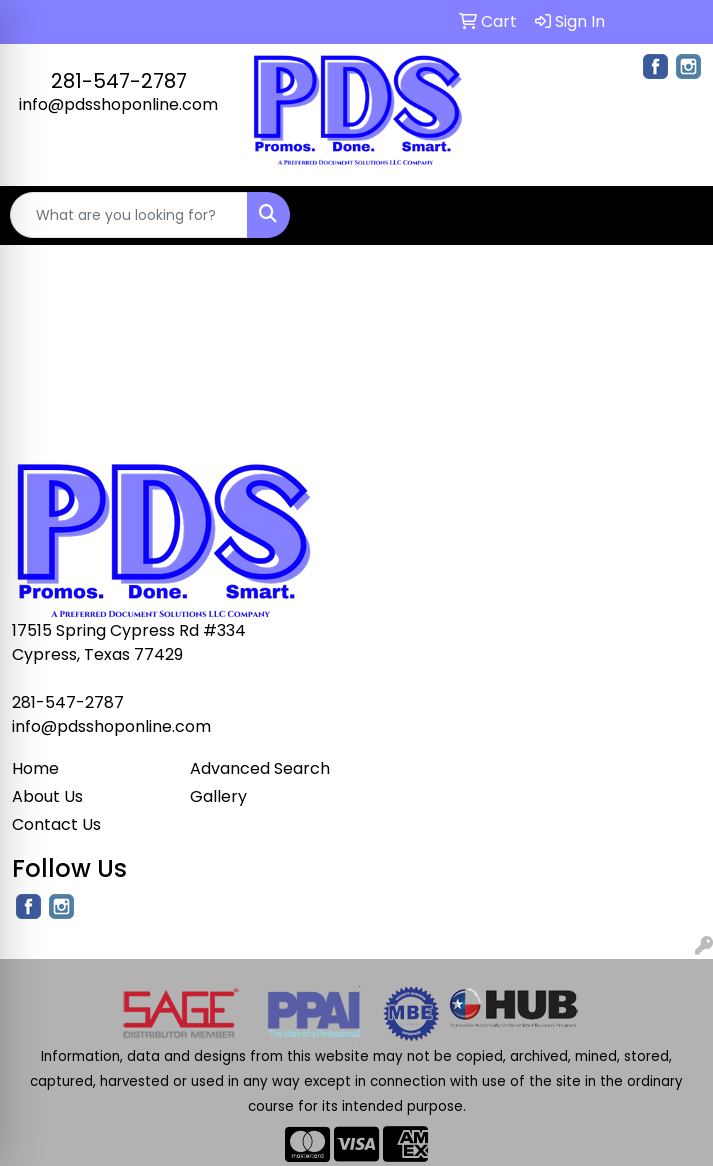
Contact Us (56, 824)
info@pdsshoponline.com (118, 104)
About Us (47, 796)
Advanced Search (260, 768)
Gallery (218, 796)
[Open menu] (673, 215)
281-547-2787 (119, 81)
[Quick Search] (129, 215)
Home (35, 768)
